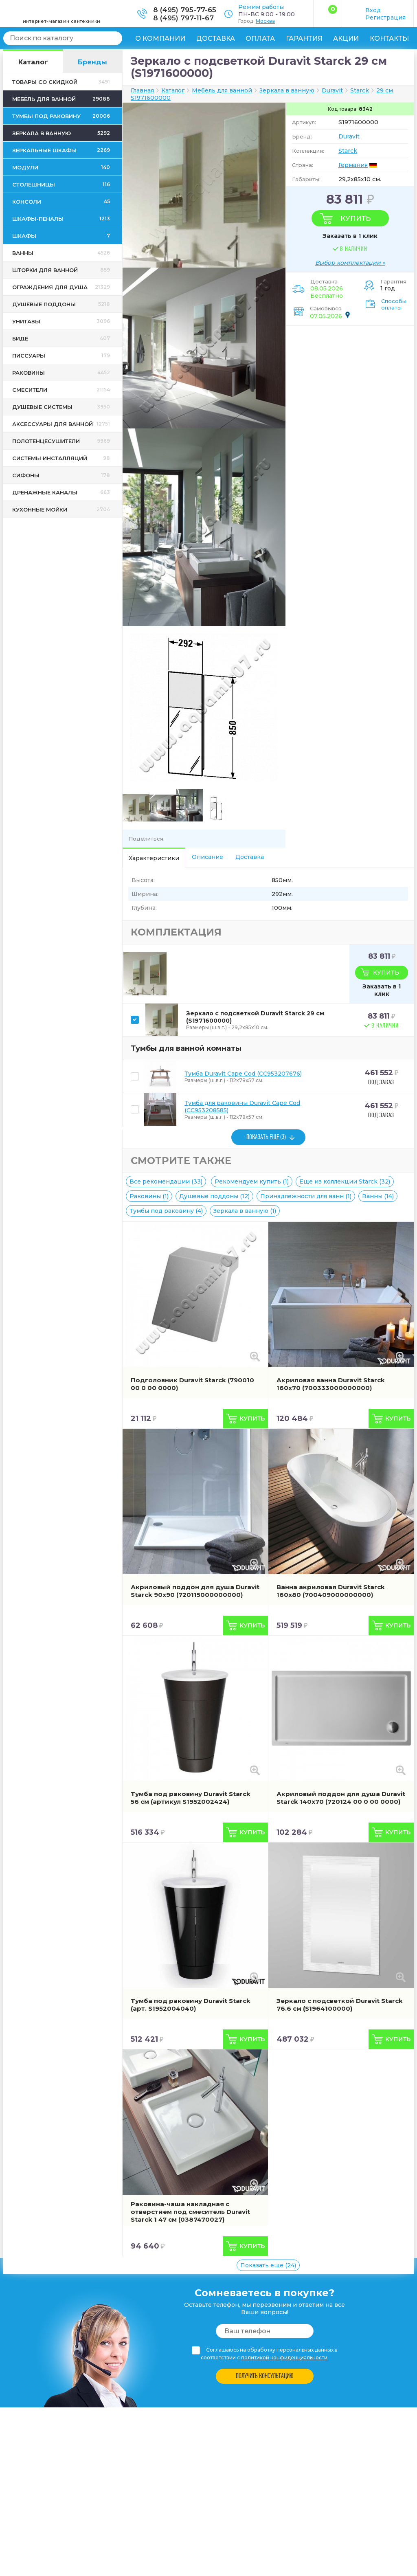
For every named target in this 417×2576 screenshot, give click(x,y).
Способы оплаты (393, 304)
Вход (373, 10)
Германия (353, 165)
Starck (347, 150)
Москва (265, 21)
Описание (207, 857)
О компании (160, 38)
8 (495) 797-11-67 (183, 18)
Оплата (260, 38)
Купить (355, 218)
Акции (346, 38)
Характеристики (154, 858)
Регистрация (385, 17)
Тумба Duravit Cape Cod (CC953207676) (243, 1073)
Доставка (215, 38)
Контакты (389, 38)
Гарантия (304, 38)
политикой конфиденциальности (284, 2357)
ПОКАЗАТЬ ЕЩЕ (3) (266, 1137)
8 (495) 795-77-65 (184, 10)
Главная (142, 90)
